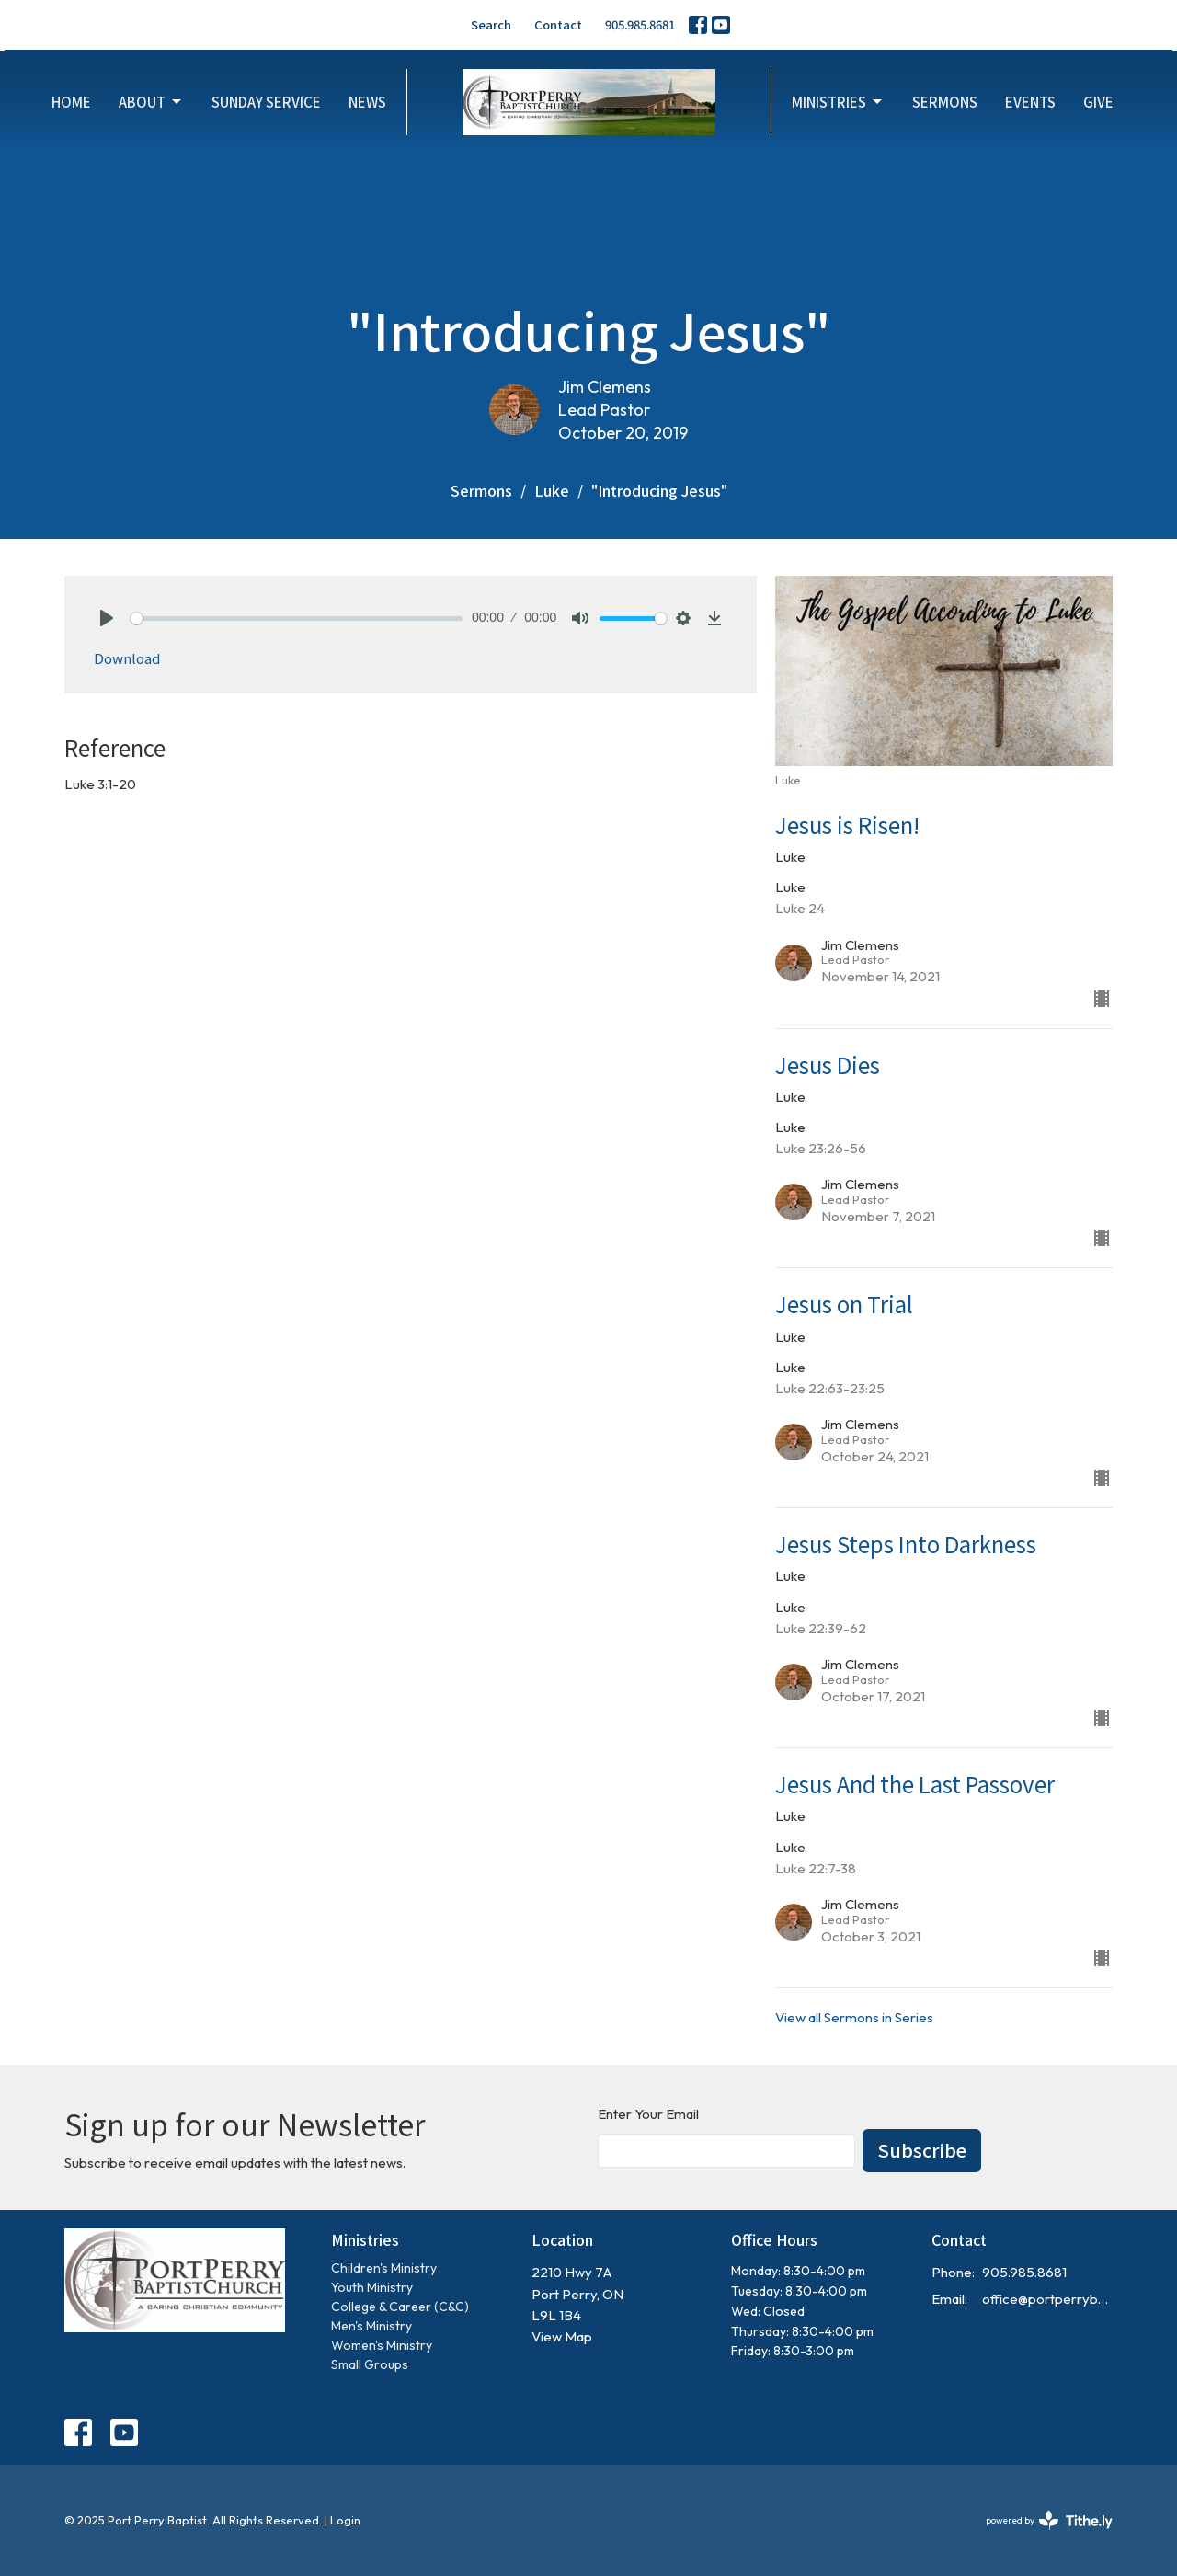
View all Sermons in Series (854, 2017)
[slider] (297, 618)
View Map (561, 2336)
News (367, 101)
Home (71, 101)
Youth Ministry (372, 2287)
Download (127, 658)
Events (1030, 101)
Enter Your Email (648, 2114)
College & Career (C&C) (400, 2306)
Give (1098, 101)
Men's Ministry (371, 2326)
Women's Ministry (381, 2345)
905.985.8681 (640, 24)
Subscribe (921, 2149)
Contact (558, 24)
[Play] (106, 618)
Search (491, 24)
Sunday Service (266, 101)
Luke (551, 490)
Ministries (838, 101)
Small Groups (369, 2364)
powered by (1049, 2520)
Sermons (944, 101)
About (151, 101)
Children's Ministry (384, 2268)
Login (345, 2520)
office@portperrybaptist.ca (1048, 2298)
